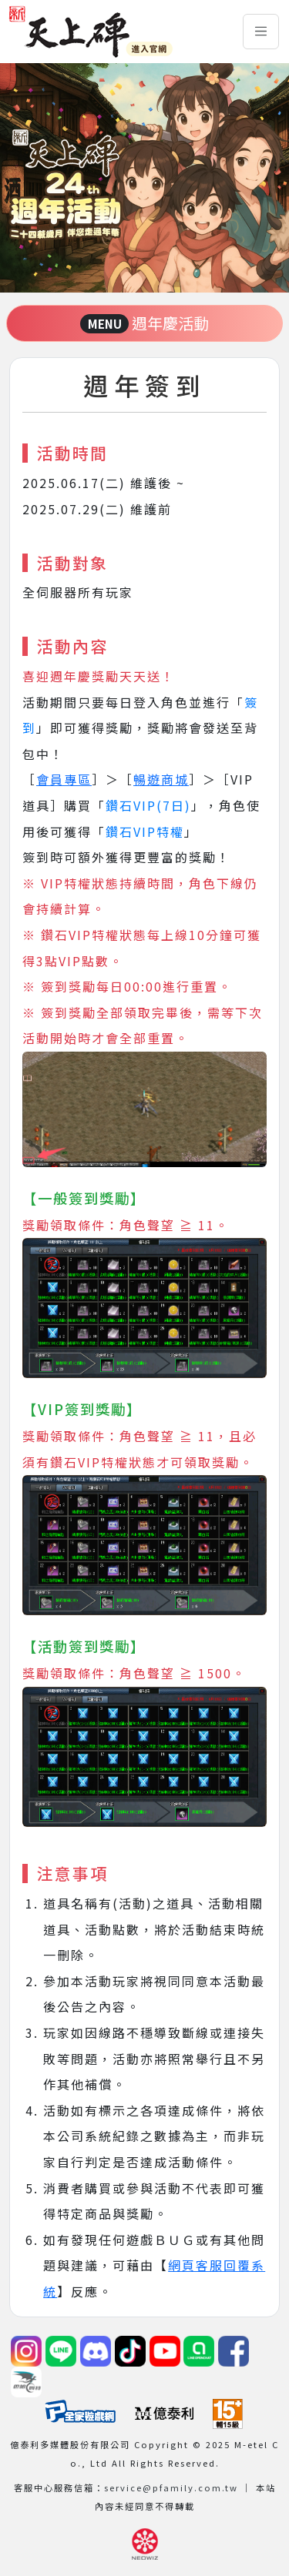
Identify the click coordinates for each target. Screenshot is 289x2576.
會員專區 (64, 779)
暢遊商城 (161, 779)
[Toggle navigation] (261, 32)
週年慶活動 (145, 323)
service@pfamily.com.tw (171, 2487)
